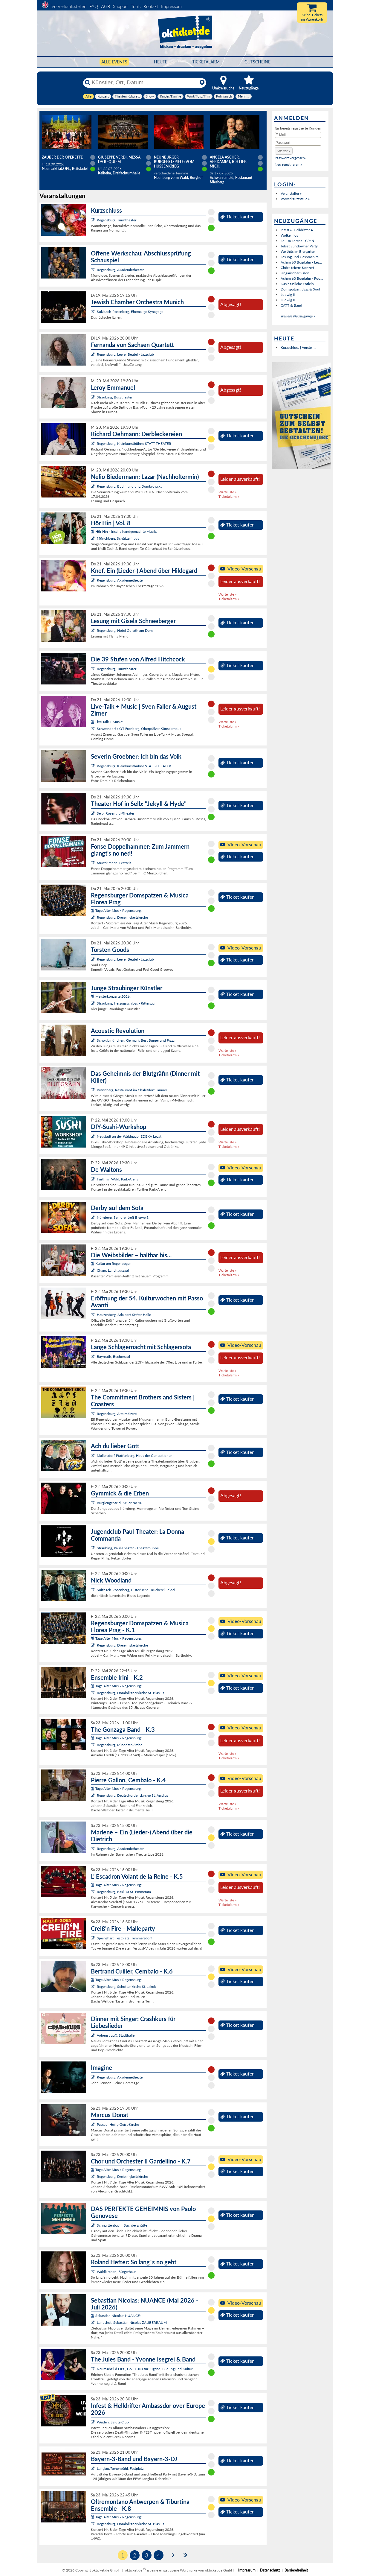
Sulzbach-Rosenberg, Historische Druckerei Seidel (136, 1590)
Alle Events (114, 61)
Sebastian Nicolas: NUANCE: (116, 2315)
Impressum (171, 6)
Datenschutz (270, 2570)
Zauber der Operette (62, 157)
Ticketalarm (206, 61)
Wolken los (289, 235)
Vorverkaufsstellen (68, 6)
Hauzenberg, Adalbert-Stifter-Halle (124, 1314)
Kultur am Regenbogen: (111, 1263)
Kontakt (150, 6)
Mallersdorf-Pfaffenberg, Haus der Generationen (134, 1455)
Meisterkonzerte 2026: (111, 996)
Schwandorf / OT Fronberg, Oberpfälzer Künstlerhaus (139, 728)
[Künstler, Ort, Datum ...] (144, 82)
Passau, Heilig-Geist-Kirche (118, 2124)
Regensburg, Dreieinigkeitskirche (122, 917)
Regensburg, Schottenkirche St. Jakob (126, 1986)
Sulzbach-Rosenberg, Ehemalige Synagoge (130, 311)
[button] (284, 151)
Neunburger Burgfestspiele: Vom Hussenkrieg (174, 161)
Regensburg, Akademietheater (120, 269)
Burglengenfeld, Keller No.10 (119, 1503)
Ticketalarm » (228, 496)
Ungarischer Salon (295, 273)
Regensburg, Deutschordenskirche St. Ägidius (132, 1795)
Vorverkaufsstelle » (295, 199)
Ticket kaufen (237, 216)
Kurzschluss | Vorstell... (298, 347)
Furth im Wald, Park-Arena (117, 1179)
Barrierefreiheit (296, 2570)
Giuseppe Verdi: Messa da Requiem (119, 159)
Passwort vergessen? (290, 158)
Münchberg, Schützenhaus (118, 538)
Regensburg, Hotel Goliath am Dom (125, 630)
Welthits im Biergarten (298, 251)
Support (120, 6)
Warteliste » (227, 492)
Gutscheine (257, 61)
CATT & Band (291, 305)
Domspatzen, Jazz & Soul (300, 289)
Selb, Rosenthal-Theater (115, 813)
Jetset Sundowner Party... (300, 246)
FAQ (93, 6)
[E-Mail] (298, 135)
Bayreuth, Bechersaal (113, 1356)
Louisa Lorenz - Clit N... (299, 240)
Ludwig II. (288, 294)
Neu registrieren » (288, 164)
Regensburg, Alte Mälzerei (117, 1413)
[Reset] (202, 82)
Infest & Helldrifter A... (298, 230)
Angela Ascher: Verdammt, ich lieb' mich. (228, 161)
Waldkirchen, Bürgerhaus (116, 2271)
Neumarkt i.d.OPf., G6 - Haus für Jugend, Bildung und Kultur (144, 2369)
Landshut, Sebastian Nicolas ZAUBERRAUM (132, 2322)
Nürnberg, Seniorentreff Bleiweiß (123, 1217)
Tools (135, 6)
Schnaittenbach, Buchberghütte (122, 2225)
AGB (105, 6)
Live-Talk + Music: (107, 721)
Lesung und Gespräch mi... (301, 257)
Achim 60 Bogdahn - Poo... (302, 278)
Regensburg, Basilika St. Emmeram (124, 1891)
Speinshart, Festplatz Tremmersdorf (124, 1938)
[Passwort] (298, 143)
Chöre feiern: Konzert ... (299, 267)
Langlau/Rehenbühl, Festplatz (120, 2468)
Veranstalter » (291, 193)
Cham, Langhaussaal (113, 1270)
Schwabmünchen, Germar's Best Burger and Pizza (136, 1040)
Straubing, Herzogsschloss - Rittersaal (126, 1003)
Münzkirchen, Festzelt (114, 863)
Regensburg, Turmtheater (116, 220)
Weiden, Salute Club (113, 2422)
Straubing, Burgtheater (114, 397)
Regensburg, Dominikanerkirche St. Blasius (130, 1693)
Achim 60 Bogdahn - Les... (301, 262)
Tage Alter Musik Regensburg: (116, 910)
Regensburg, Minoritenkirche (119, 1745)
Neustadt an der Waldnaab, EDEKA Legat (129, 1136)
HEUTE (160, 61)
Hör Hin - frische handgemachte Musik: (124, 531)
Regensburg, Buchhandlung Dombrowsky (129, 486)
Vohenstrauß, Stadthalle (115, 2035)
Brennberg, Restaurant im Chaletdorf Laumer (132, 1090)
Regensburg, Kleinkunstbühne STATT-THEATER (134, 443)
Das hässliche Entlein (297, 284)
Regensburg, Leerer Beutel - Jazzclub (125, 354)
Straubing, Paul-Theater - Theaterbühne (128, 1548)
